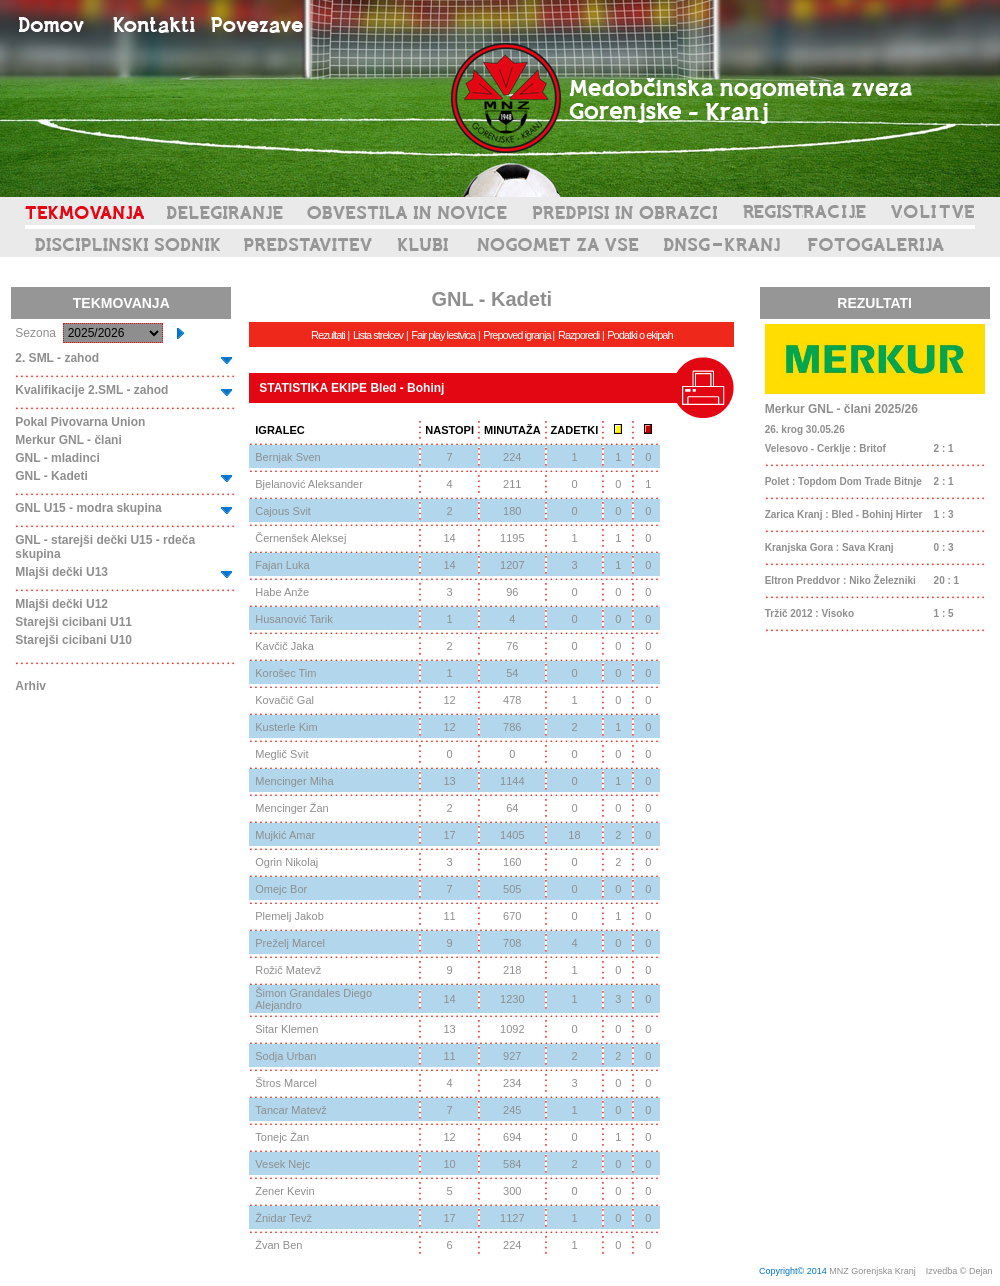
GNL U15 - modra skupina (88, 508)
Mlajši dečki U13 (61, 572)
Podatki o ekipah (639, 335)
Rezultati (328, 335)
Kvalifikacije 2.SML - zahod (91, 390)
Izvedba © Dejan (960, 1271)
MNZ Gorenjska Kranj (872, 1271)
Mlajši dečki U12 (61, 604)
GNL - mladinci (57, 458)
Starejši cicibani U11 (73, 622)
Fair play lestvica (443, 335)
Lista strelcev (378, 335)
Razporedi (578, 335)
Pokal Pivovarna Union (80, 422)
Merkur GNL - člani (68, 440)
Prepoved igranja (517, 335)
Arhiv (30, 686)
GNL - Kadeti (51, 476)
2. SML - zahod (57, 358)
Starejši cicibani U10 (73, 640)
